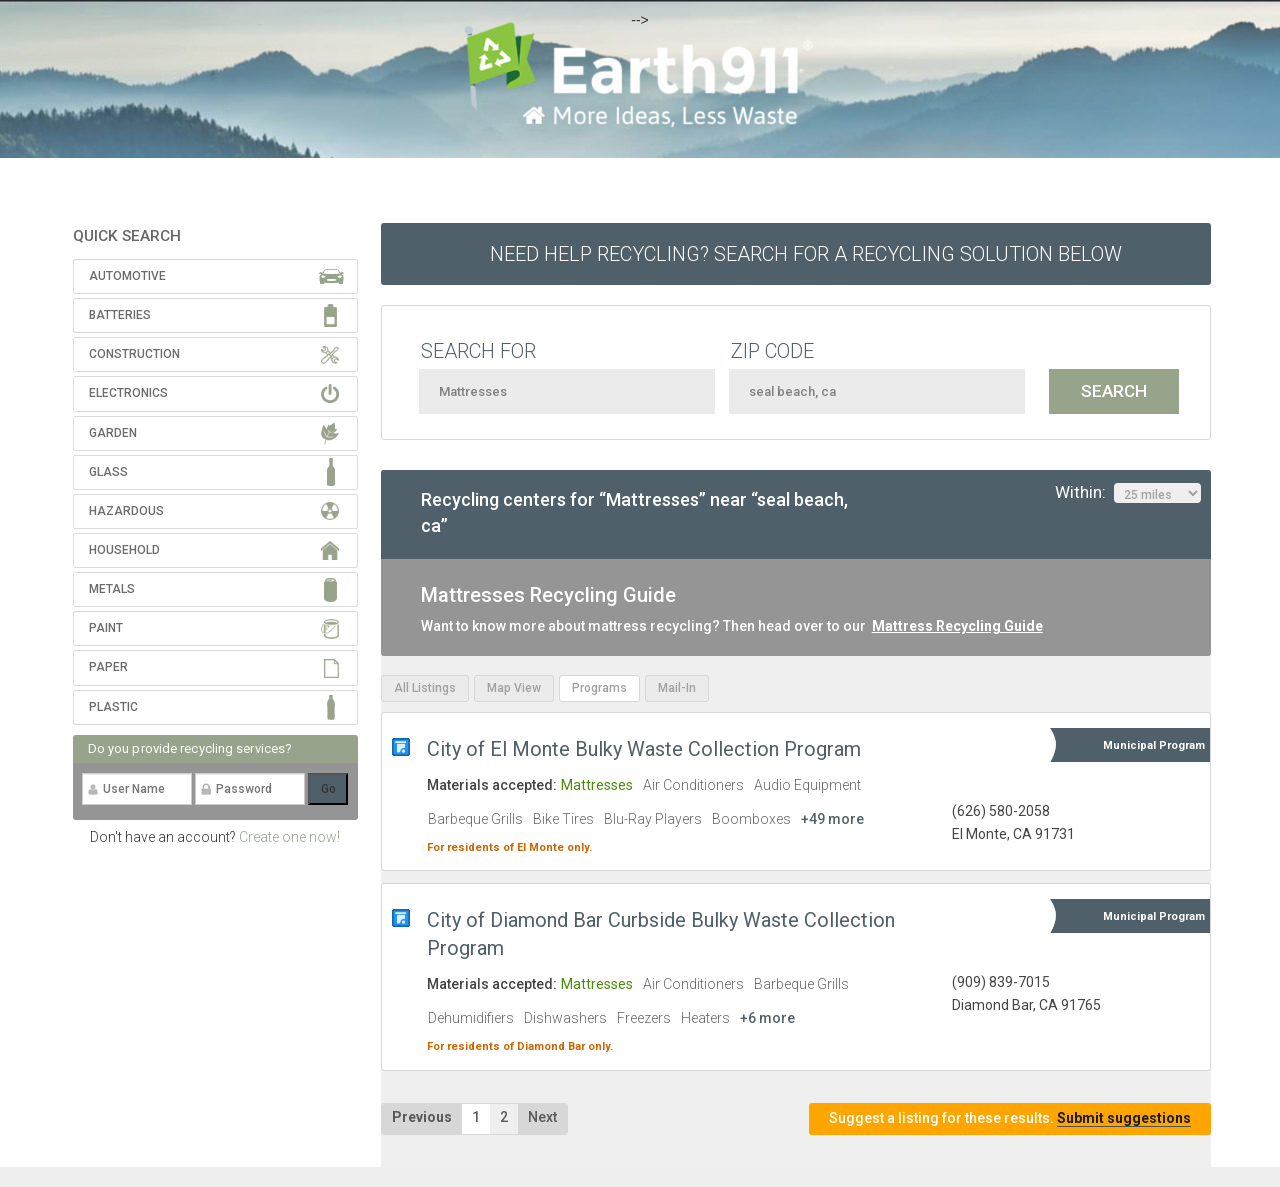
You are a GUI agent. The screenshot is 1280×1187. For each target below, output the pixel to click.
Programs (599, 688)
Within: (1128, 493)
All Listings (425, 688)
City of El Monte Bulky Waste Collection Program (644, 749)
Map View (514, 688)
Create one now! (289, 837)
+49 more (832, 819)
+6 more (767, 1018)
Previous (422, 1117)
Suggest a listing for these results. (1010, 1118)
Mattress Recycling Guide (957, 626)
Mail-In (677, 688)
